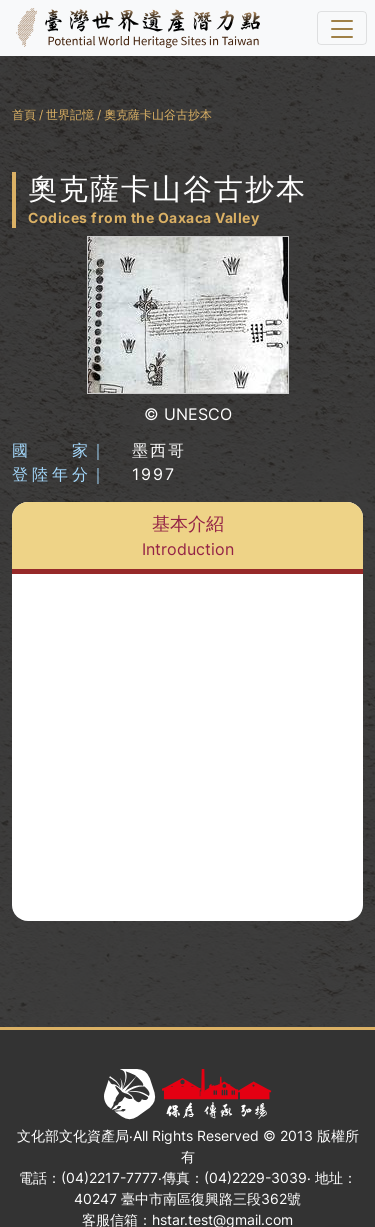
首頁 (24, 114)
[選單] (342, 28)
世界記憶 (70, 114)
